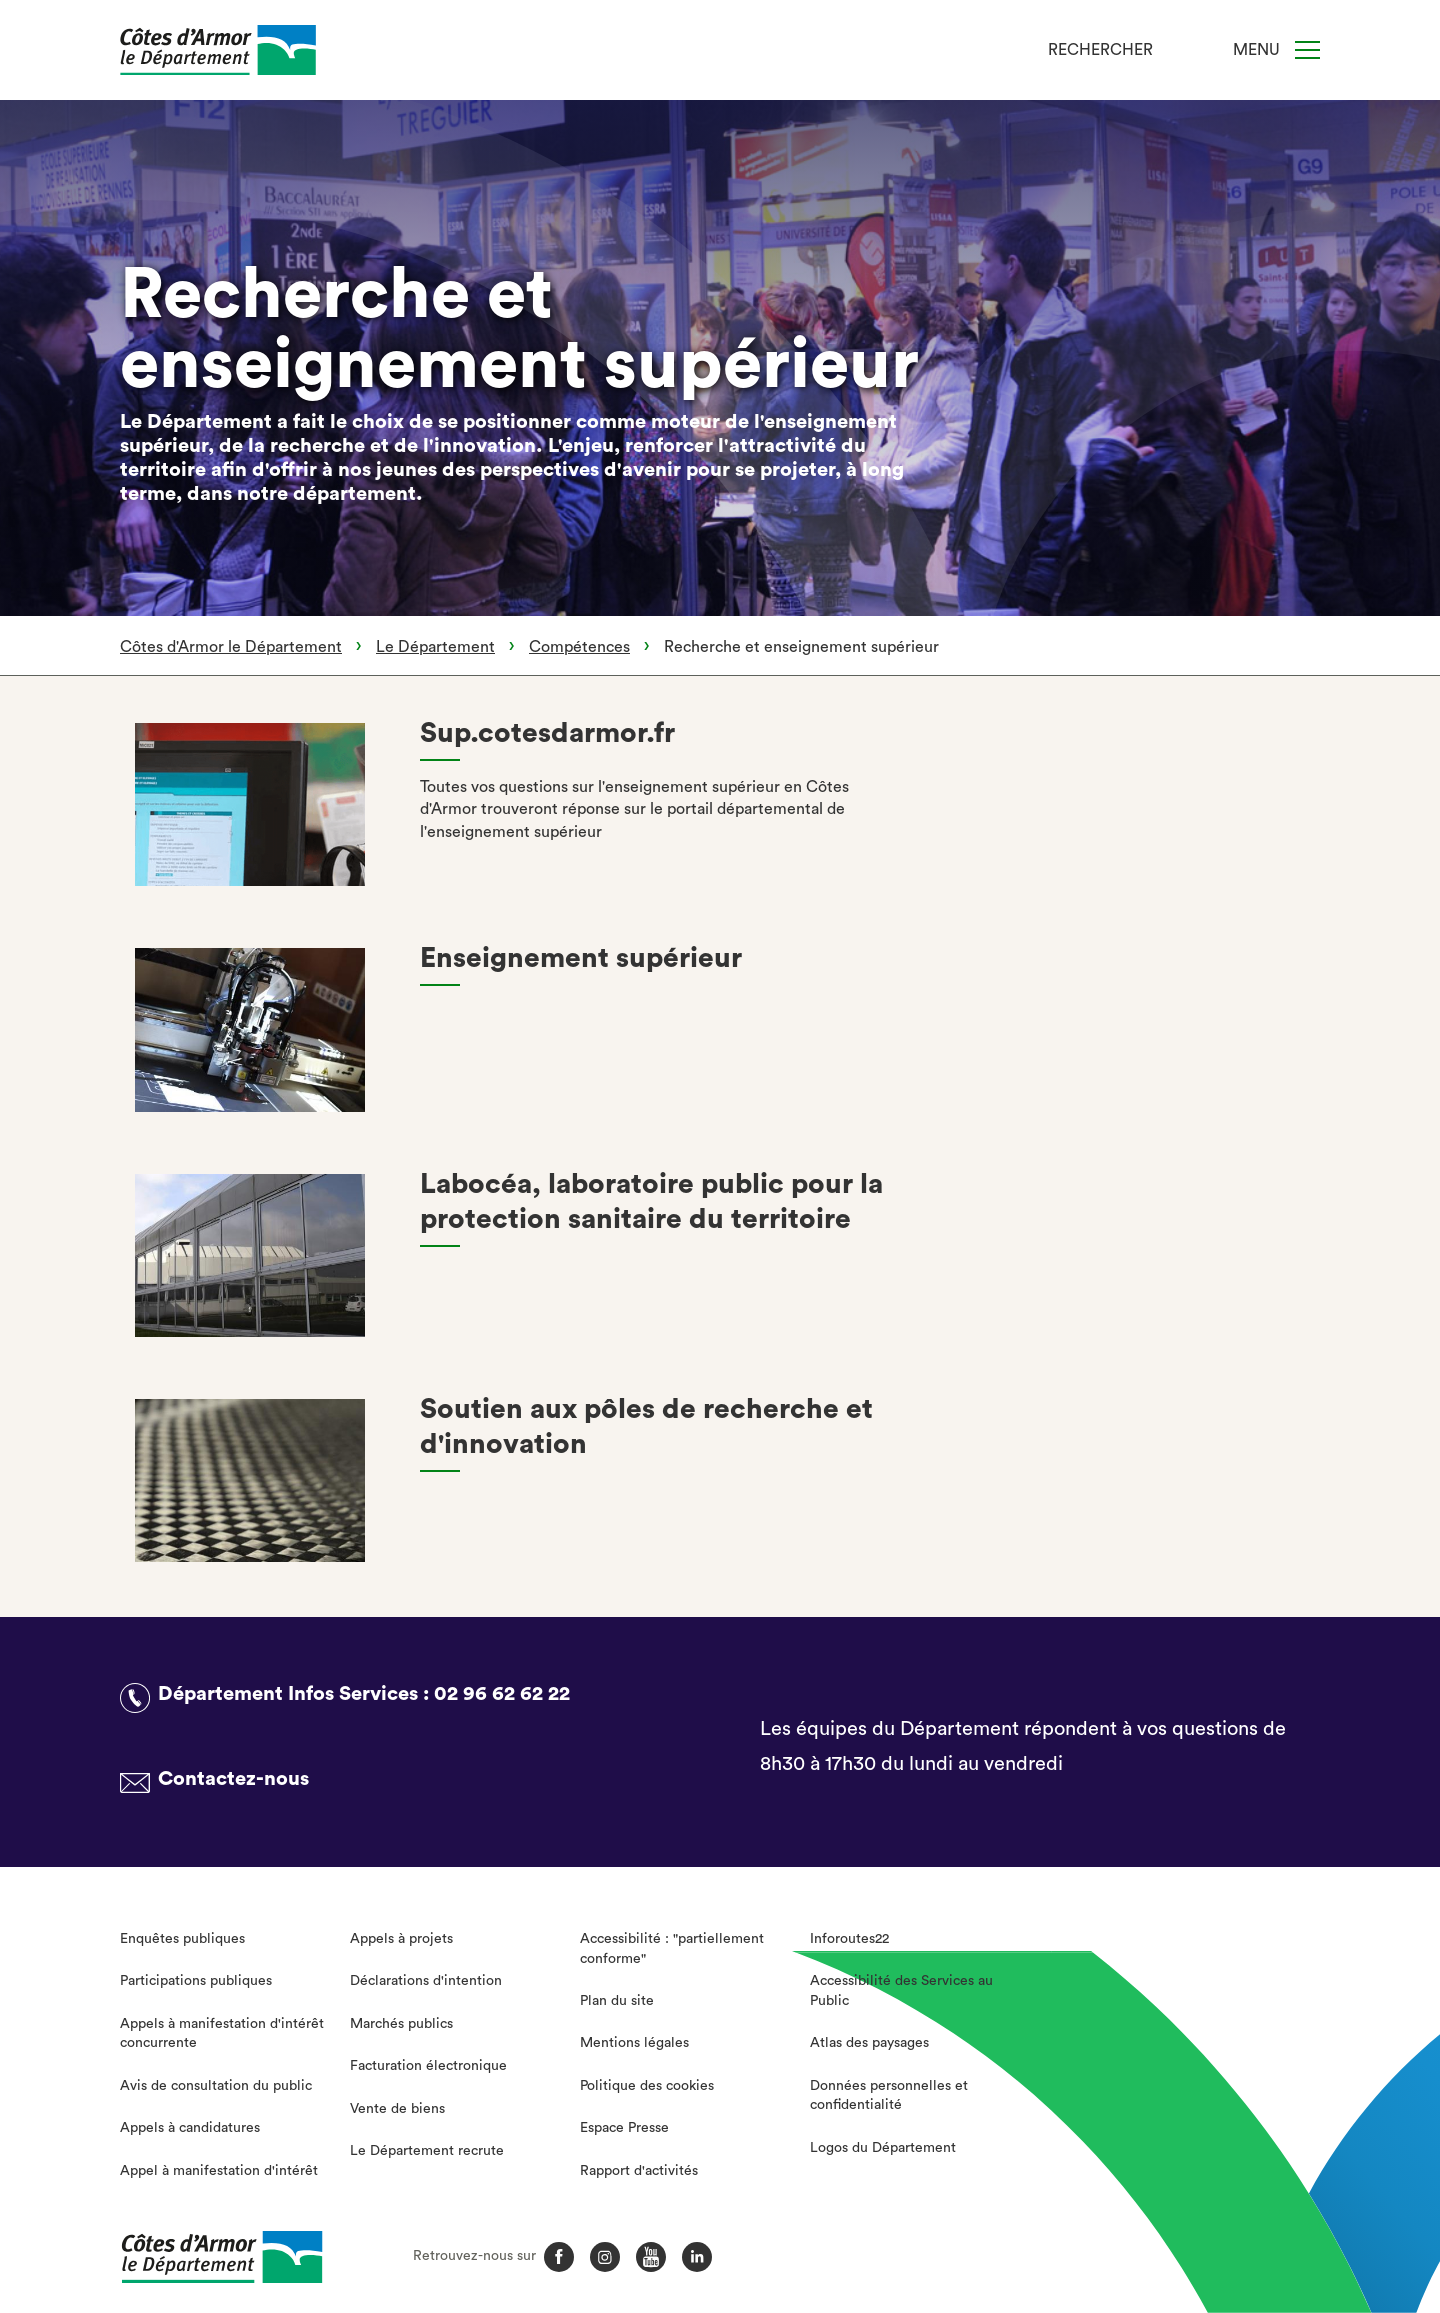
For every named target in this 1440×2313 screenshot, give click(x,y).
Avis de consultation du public (216, 2086)
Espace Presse (624, 2128)
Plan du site (617, 2001)
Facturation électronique (428, 2066)
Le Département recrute (427, 2151)
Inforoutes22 (849, 1939)
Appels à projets (401, 1939)
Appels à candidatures (190, 2128)
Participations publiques (196, 1981)
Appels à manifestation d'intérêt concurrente (222, 2034)
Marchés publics (401, 2024)
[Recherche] (1180, 50)
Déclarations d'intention (426, 1981)
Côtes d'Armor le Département (231, 647)
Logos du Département (883, 2148)
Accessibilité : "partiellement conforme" (672, 1949)
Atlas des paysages (869, 2043)
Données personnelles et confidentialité (889, 2096)
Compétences (579, 647)
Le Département (435, 647)
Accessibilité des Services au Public (901, 1991)
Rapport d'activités (639, 2171)
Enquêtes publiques (182, 1939)
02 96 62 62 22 (502, 1694)
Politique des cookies (647, 2086)
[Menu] (1307, 50)
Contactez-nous (233, 1779)
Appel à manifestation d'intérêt (219, 2171)
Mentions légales (634, 2043)
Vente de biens (397, 2109)
